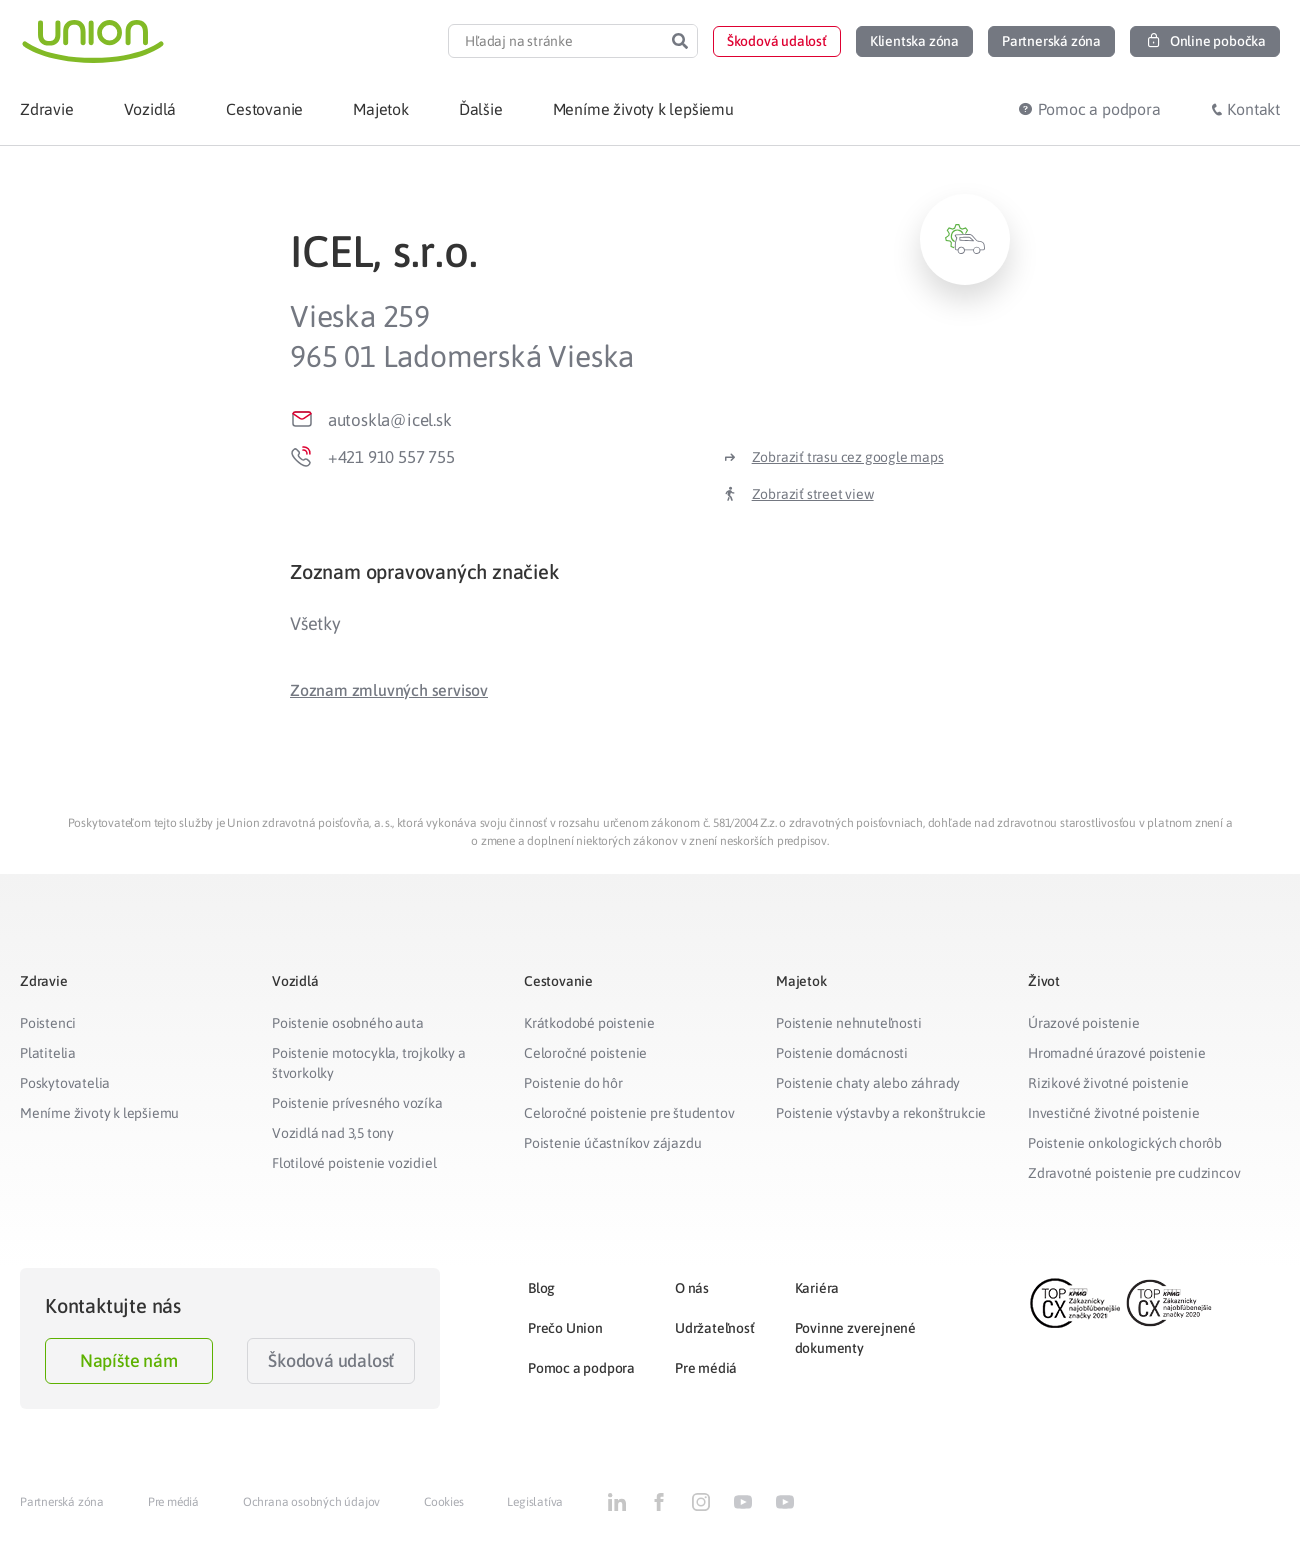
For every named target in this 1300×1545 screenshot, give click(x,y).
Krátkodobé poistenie (589, 1023)
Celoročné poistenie (585, 1053)
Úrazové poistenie (1084, 1023)
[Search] (680, 41)
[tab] (650, 571)
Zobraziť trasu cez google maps (848, 457)
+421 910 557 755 (391, 457)
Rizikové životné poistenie (1108, 1083)
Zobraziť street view (813, 494)
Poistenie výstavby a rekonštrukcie (881, 1113)
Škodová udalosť (331, 1360)
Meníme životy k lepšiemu (99, 1113)
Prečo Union (565, 1328)
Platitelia (48, 1053)
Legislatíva (535, 1502)
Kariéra (817, 1288)
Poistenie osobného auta (347, 1023)
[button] (777, 41)
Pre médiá (706, 1368)
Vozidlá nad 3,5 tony (333, 1133)
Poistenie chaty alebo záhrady (868, 1083)
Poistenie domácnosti (842, 1053)
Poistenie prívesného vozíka (357, 1103)
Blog (541, 1288)
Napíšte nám (129, 1360)
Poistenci (48, 1023)
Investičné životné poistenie (1113, 1113)
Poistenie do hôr (573, 1083)
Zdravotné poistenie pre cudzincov (1134, 1173)
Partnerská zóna (62, 1502)
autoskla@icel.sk (390, 420)
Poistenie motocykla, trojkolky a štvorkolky (369, 1063)
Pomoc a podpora (581, 1368)
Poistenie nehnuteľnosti (848, 1023)
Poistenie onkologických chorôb (1125, 1143)
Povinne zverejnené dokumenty (855, 1338)
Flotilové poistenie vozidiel (354, 1163)
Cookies (444, 1502)
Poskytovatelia (65, 1083)
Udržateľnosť (715, 1328)
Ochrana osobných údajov (311, 1502)
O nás (692, 1288)
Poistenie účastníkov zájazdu (612, 1143)
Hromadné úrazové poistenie (1117, 1053)
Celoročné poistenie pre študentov (629, 1113)
